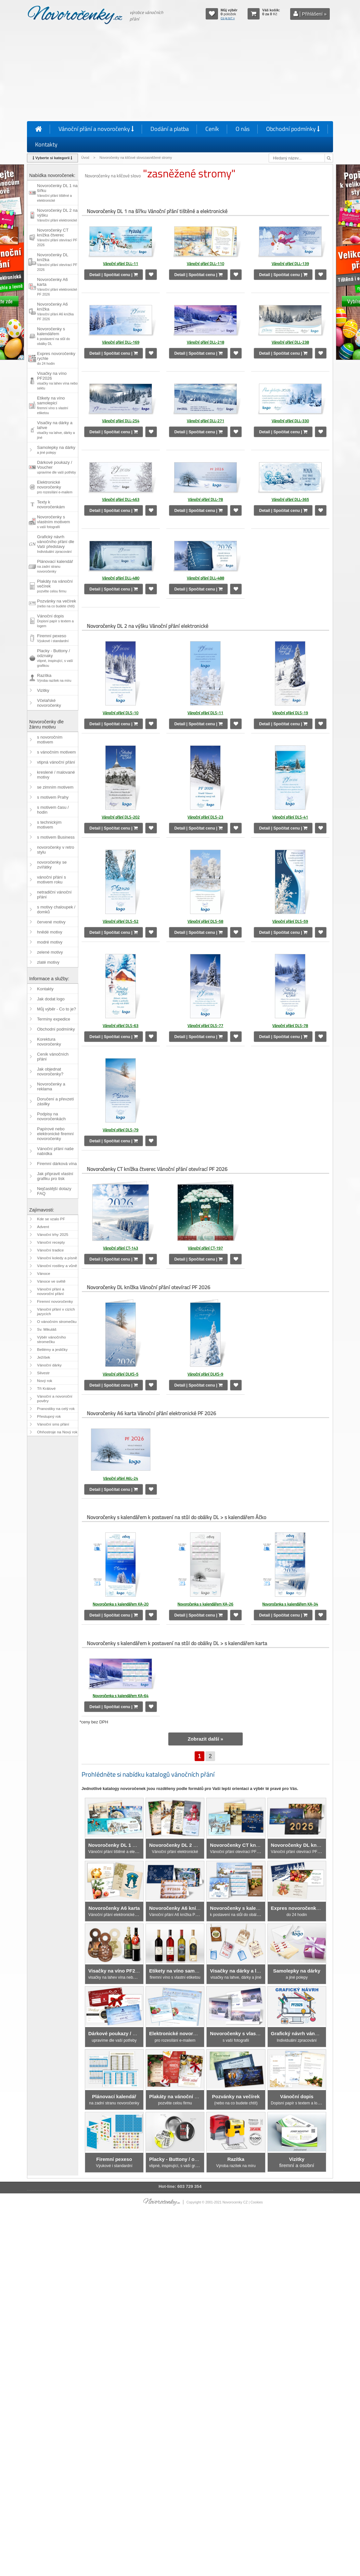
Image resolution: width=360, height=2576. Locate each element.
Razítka (54, 677)
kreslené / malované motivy (56, 775)
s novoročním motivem (49, 739)
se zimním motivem (55, 787)
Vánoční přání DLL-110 (205, 263)
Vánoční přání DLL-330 (290, 421)
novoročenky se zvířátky (52, 864)
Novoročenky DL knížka (57, 262)
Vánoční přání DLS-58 (205, 921)
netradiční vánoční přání (54, 894)
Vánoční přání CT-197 (205, 1248)
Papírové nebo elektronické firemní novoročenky (55, 1133)
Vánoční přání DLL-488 (205, 578)
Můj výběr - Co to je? (56, 1009)
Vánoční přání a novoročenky (96, 128)
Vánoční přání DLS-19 (290, 713)
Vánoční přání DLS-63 (120, 1025)
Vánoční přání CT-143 (120, 1248)
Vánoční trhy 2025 (52, 1234)
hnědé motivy (49, 932)
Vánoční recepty (51, 1242)
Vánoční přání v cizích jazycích (56, 1311)
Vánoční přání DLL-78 (205, 499)
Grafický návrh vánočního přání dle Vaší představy (55, 543)
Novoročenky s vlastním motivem (53, 521)
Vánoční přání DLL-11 (120, 263)
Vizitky (43, 690)
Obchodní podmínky (293, 128)
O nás (243, 128)
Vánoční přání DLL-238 (290, 342)
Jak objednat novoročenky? (50, 1071)
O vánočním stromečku (57, 1321)
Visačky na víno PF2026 (57, 380)
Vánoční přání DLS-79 (120, 1130)
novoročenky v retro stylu (55, 850)
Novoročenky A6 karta (57, 286)
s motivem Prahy (53, 797)
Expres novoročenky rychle (56, 358)
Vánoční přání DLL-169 (120, 342)
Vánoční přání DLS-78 (290, 1025)
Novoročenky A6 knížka (55, 311)
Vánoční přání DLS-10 (120, 713)
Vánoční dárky (49, 1365)
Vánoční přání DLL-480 (120, 578)
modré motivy (49, 942)
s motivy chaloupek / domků (56, 909)
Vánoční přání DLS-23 (205, 817)
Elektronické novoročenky (54, 487)
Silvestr (43, 1373)
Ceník (212, 128)
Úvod (85, 157)
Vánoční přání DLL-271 (205, 421)
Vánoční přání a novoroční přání (50, 1291)
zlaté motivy (48, 962)
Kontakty (46, 144)
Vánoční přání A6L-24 (120, 1478)
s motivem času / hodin (53, 810)
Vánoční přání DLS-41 (290, 817)
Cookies (257, 2202)
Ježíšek (43, 1357)
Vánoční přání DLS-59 (290, 921)
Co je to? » (228, 18)
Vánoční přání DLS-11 (205, 713)
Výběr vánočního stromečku (51, 1339)
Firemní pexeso (53, 638)
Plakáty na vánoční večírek (55, 586)
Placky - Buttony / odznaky (55, 657)
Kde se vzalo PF (51, 1219)
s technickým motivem (49, 825)
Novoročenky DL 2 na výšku (57, 215)
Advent (43, 1227)
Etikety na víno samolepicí (52, 405)
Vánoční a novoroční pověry (54, 1398)
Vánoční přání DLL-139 (290, 263)
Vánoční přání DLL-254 (120, 421)
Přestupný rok (49, 1416)
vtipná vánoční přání (56, 762)
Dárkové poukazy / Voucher (56, 467)
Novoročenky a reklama (51, 1086)
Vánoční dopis (55, 621)
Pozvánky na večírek (56, 603)
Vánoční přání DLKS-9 (205, 1374)
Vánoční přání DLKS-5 (120, 1374)
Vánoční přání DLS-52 (120, 921)
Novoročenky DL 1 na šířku (57, 192)
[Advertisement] (180, 74)
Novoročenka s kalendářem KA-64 (120, 1696)
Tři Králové (46, 1388)
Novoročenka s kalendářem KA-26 (205, 1604)
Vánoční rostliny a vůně (57, 1265)
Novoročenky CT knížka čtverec (57, 237)
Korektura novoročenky (49, 1042)
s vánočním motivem (56, 752)
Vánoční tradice (50, 1250)
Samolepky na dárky (56, 449)
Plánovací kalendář (55, 566)
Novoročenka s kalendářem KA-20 (120, 1604)
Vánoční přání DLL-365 (290, 499)
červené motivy (51, 922)
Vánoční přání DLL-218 (205, 342)
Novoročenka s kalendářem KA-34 (290, 1604)
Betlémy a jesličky (52, 1349)
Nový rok (44, 1380)
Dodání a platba (169, 128)
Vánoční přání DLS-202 (121, 817)
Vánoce (43, 1273)
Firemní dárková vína (57, 1163)
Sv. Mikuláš (47, 1329)
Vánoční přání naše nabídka (55, 1151)
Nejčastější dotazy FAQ (54, 1191)
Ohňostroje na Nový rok (57, 1432)
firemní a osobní (296, 2162)
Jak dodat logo (51, 998)
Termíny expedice (53, 1019)
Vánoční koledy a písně (57, 1258)
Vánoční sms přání (53, 1424)
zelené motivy (50, 952)
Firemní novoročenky (55, 1301)
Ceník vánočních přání (53, 1056)
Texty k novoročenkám (51, 504)
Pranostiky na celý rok (56, 1408)
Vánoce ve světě (51, 1281)
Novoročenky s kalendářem (53, 336)
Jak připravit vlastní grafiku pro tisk (55, 1176)
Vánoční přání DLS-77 (205, 1025)
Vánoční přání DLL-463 (120, 499)
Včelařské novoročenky (49, 703)
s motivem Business (56, 837)
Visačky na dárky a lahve (56, 429)
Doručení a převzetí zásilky (55, 1101)
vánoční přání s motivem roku (51, 879)
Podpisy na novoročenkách (51, 1116)
